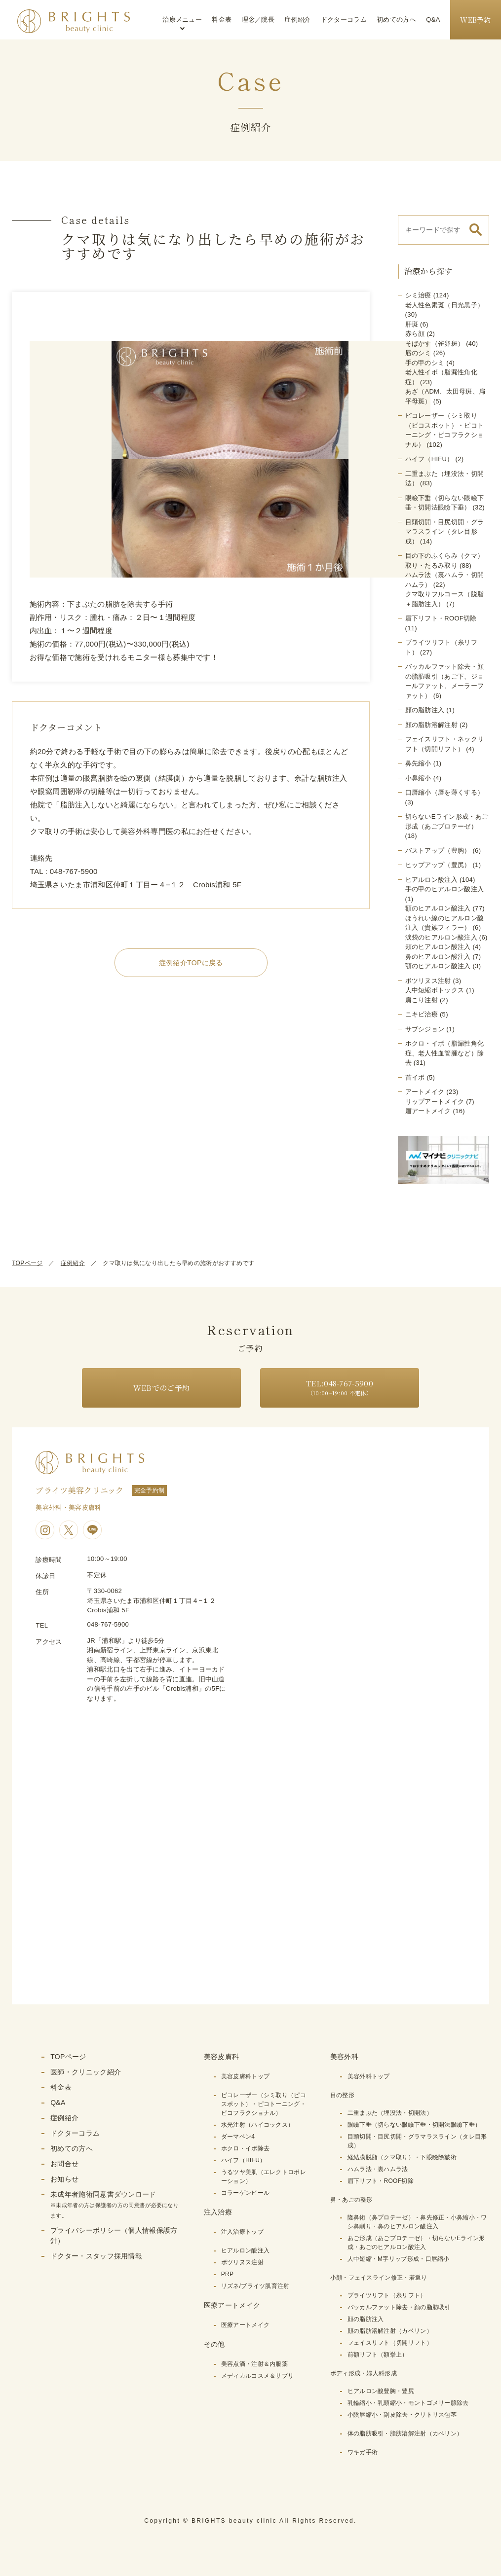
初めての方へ (396, 19)
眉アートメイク (428, 1111)
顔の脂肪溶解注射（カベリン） (389, 2330)
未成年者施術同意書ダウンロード (114, 2204)
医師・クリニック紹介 (85, 2072)
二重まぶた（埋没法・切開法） (389, 2112)
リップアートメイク (434, 1101)
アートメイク (425, 1091)
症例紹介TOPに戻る (191, 963)
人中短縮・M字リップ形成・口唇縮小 (398, 2258)
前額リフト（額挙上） (377, 2354)
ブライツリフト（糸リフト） (386, 2295)
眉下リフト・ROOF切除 (441, 618)
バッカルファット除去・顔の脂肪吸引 (399, 2307)
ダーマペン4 (238, 2136)
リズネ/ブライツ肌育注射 (255, 2286)
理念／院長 (258, 19)
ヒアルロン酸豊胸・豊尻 (380, 2391)
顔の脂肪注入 (425, 710)
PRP (227, 2274)
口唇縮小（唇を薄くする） (444, 792)
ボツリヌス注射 (428, 980)
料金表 (221, 19)
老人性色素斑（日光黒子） (444, 305)
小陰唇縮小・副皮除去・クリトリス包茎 (402, 2414)
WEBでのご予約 (161, 1387)
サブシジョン (425, 1029)
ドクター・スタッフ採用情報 (96, 2256)
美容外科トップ (368, 2076)
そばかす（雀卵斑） (434, 343)
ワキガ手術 (362, 2452)
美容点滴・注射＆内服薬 (254, 2363)
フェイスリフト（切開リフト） (389, 2342)
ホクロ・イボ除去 (245, 2148)
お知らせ (64, 2179)
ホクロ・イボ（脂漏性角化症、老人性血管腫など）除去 (444, 1053)
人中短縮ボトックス (434, 990)
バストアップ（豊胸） (438, 850)
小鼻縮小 (418, 778)
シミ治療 (418, 295)
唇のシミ (418, 353)
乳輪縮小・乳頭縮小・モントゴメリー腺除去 (408, 2402)
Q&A (433, 19)
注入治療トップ (242, 2231)
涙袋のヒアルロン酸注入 (441, 937)
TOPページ (27, 1263)
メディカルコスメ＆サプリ (257, 2375)
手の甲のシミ (425, 362)
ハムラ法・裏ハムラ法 (377, 2169)
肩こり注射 (421, 1000)
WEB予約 (475, 20)
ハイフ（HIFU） (429, 459)
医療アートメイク (245, 2325)
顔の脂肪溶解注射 (431, 724)
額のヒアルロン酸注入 (438, 908)
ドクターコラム (344, 19)
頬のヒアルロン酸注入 (438, 946)
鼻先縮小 (418, 763)
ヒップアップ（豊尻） (438, 865)
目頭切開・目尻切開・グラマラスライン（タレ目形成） (444, 531)
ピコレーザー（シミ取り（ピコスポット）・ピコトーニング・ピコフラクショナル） (263, 2104)
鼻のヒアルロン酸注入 (438, 956)
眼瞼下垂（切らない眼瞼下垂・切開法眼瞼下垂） (414, 2124)
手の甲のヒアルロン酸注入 (444, 889)
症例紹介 (297, 19)
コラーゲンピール (245, 2192)
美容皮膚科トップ (245, 2076)
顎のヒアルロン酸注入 (438, 966)
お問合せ (64, 2164)
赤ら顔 (415, 333)
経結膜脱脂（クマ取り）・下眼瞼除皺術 (402, 2157)
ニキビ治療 (421, 1014)
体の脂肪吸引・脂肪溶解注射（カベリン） (405, 2433)
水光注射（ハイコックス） (257, 2124)
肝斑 (412, 324)
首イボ (415, 1077)
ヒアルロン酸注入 (431, 879)
